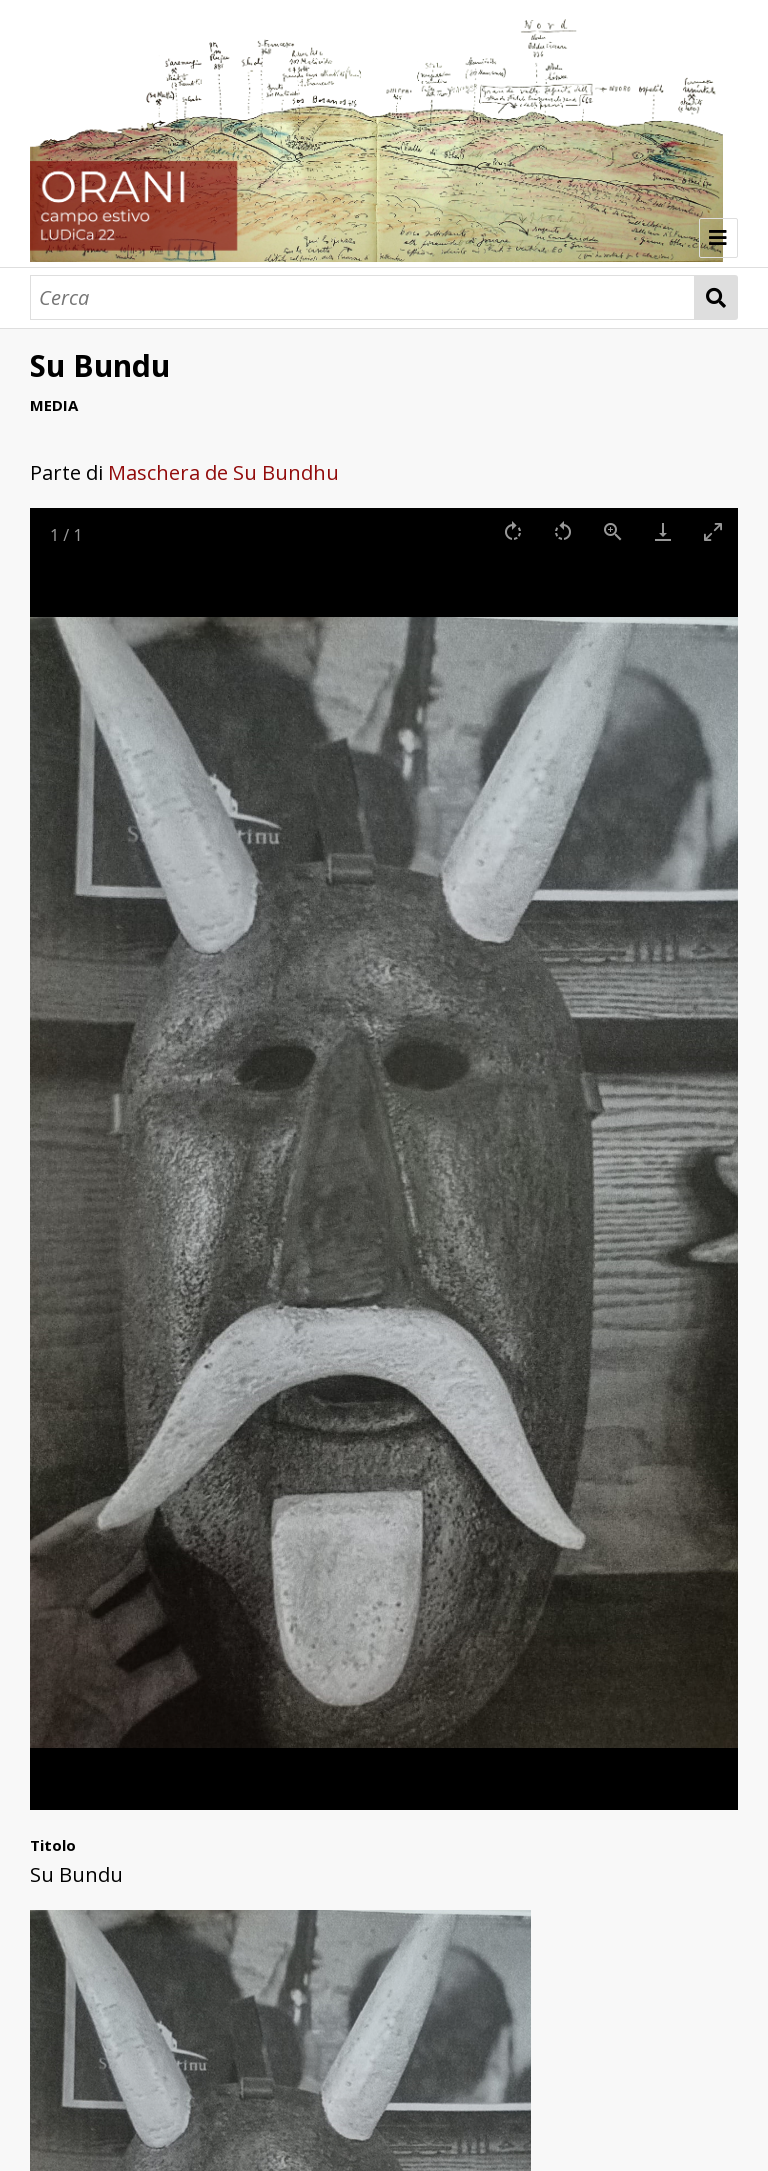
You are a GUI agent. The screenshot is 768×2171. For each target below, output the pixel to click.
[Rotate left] (563, 531)
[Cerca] (362, 297)
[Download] (663, 531)
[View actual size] (613, 531)
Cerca (716, 297)
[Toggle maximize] (713, 531)
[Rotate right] (513, 531)
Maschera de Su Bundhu (223, 472)
